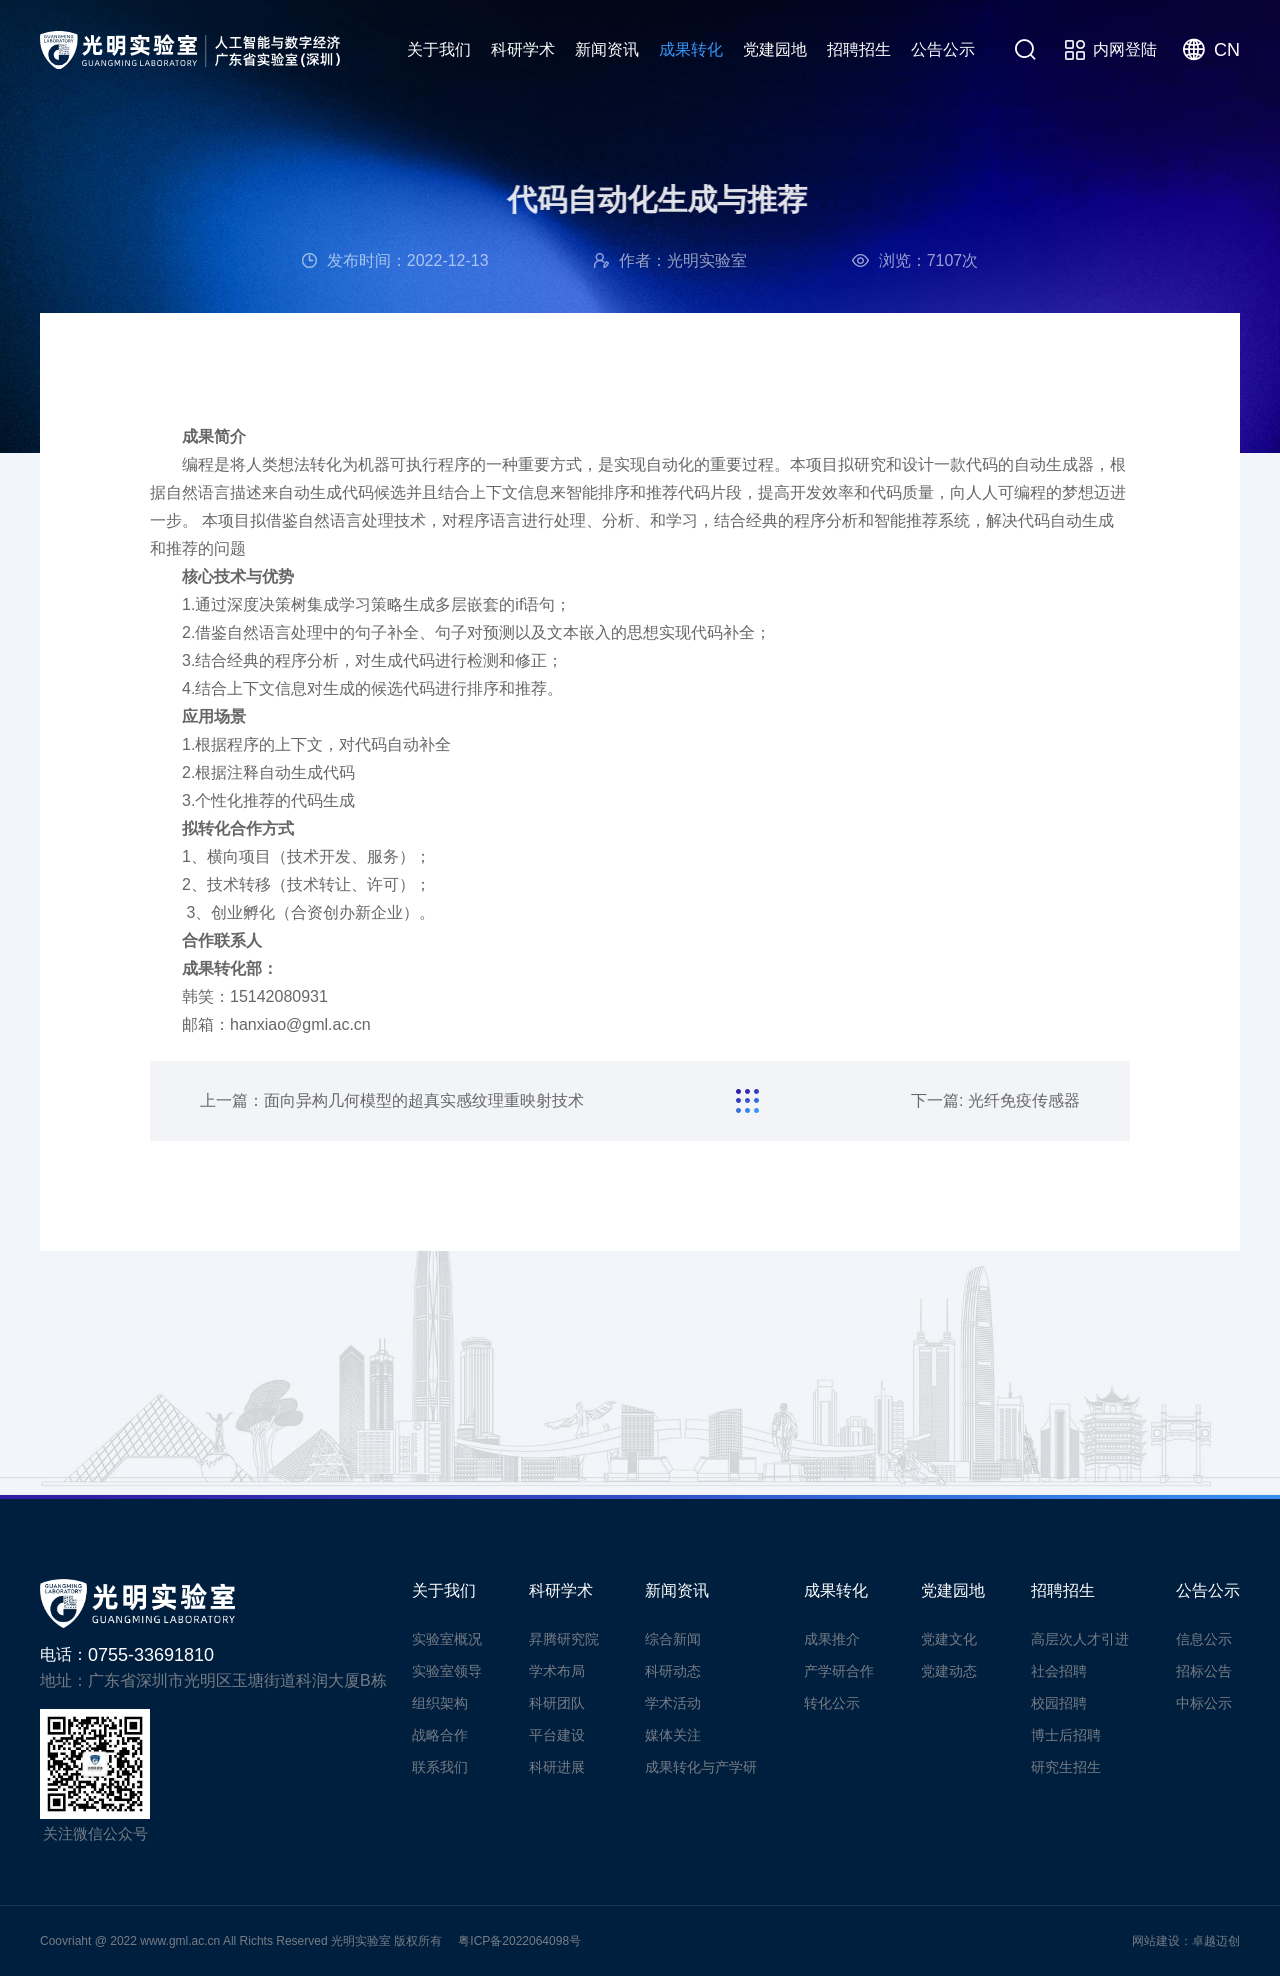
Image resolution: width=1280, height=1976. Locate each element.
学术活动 (673, 1703)
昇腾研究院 (564, 1639)
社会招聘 (1059, 1671)
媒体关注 (673, 1735)
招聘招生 (859, 49)
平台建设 (557, 1735)
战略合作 (440, 1735)
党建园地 (775, 49)
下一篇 (995, 1100)
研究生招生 (1066, 1767)
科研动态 (673, 1671)
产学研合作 (839, 1671)
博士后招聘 (1066, 1735)
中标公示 (1204, 1703)
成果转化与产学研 (701, 1767)
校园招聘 (1059, 1703)
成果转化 (691, 49)
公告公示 (943, 49)
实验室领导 (447, 1671)
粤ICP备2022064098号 (519, 1941)
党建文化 (949, 1639)
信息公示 (1204, 1639)
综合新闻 (673, 1639)
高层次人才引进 (1080, 1639)
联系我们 (440, 1767)
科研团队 (557, 1703)
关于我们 (439, 49)
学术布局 (557, 1671)
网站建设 (1156, 1941)
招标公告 (1204, 1671)
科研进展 (557, 1767)
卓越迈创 (1216, 1941)
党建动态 (949, 1671)
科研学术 (523, 49)
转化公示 (832, 1703)
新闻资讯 (607, 49)
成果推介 (832, 1639)
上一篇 (392, 1100)
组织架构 (440, 1703)
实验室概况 (447, 1639)
